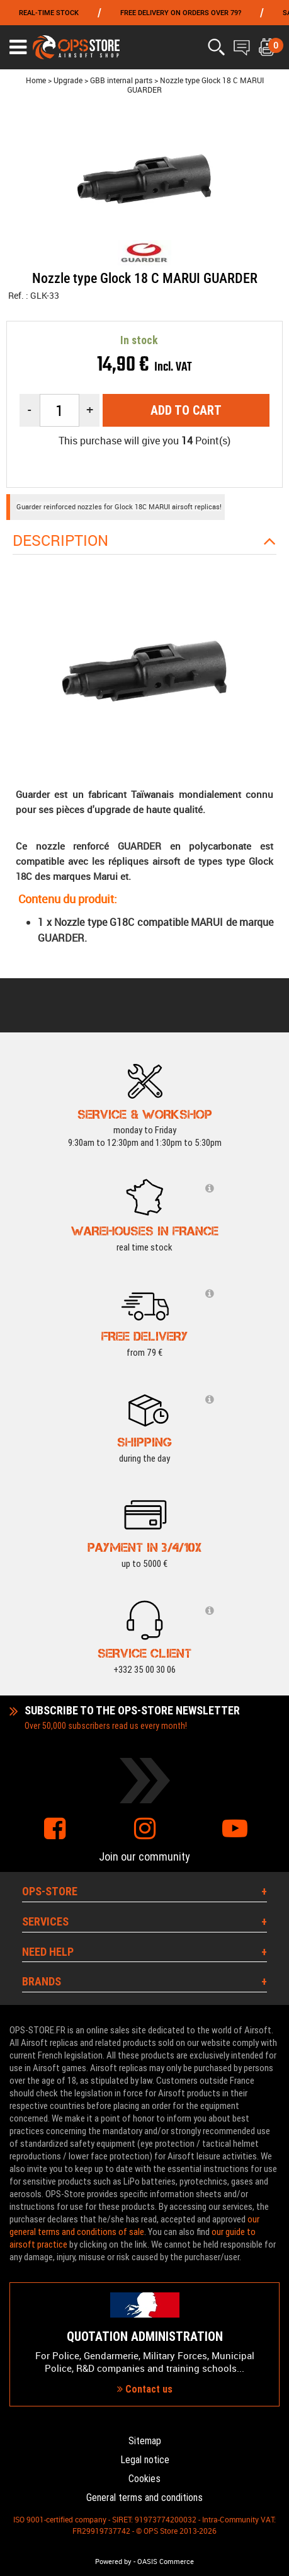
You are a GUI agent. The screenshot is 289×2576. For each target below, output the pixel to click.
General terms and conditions (144, 2498)
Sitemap (144, 2441)
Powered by (113, 2561)
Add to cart (186, 410)
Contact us (145, 2389)
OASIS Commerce (165, 2561)
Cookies (144, 2479)
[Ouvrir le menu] (17, 47)
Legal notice (144, 2460)
